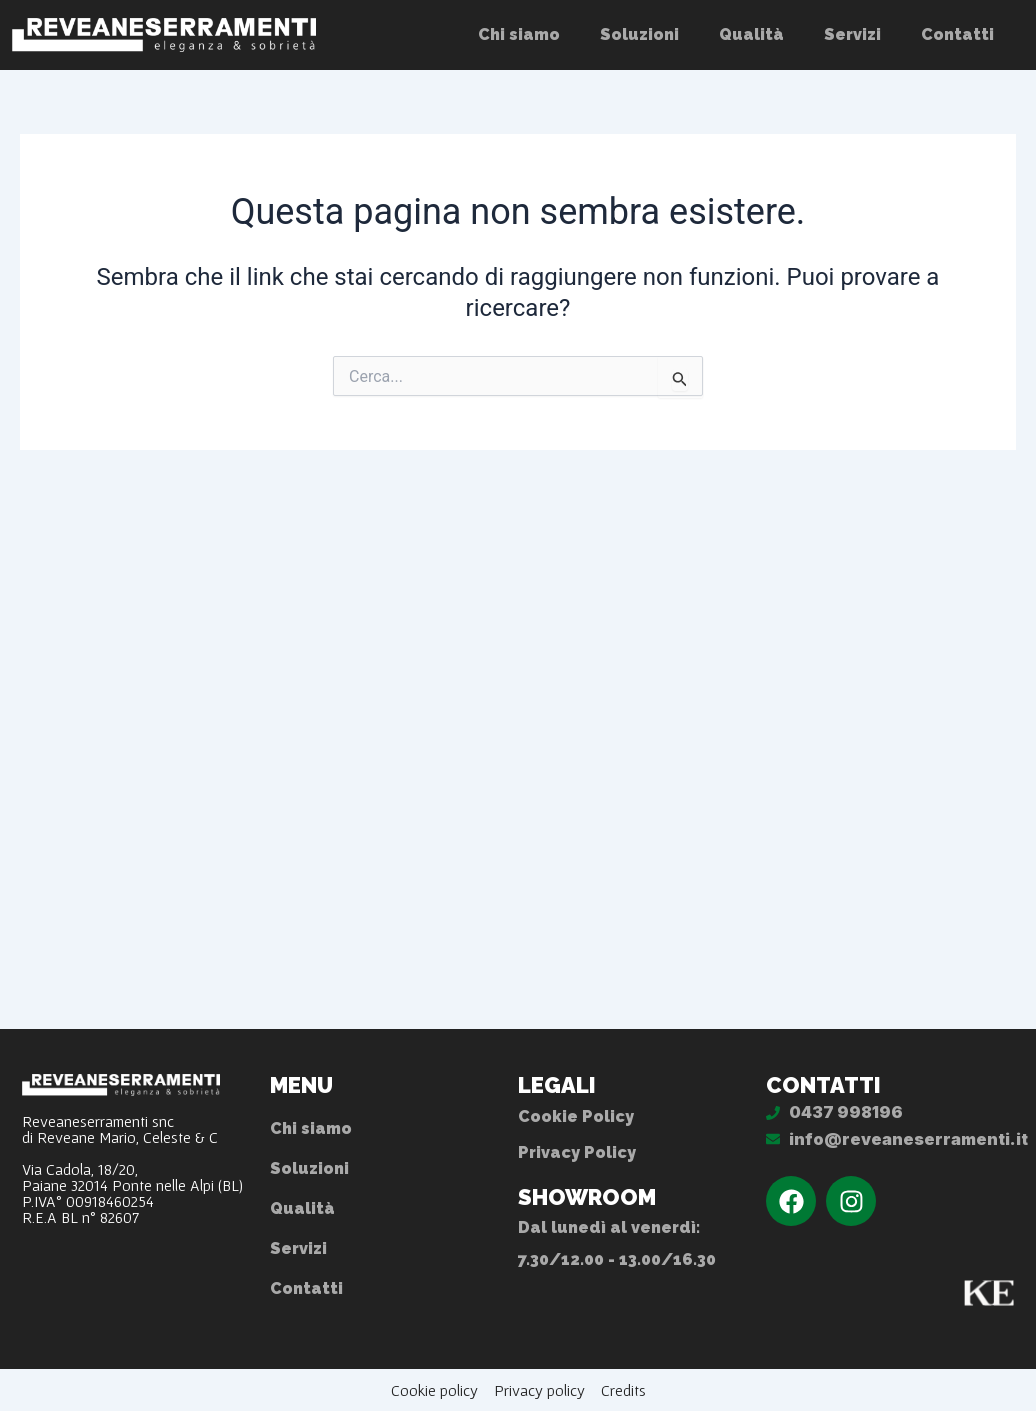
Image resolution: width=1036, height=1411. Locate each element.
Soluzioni (639, 34)
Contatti (957, 34)
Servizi (852, 34)
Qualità (751, 34)
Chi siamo (519, 34)
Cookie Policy (576, 1116)
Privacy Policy (577, 1152)
